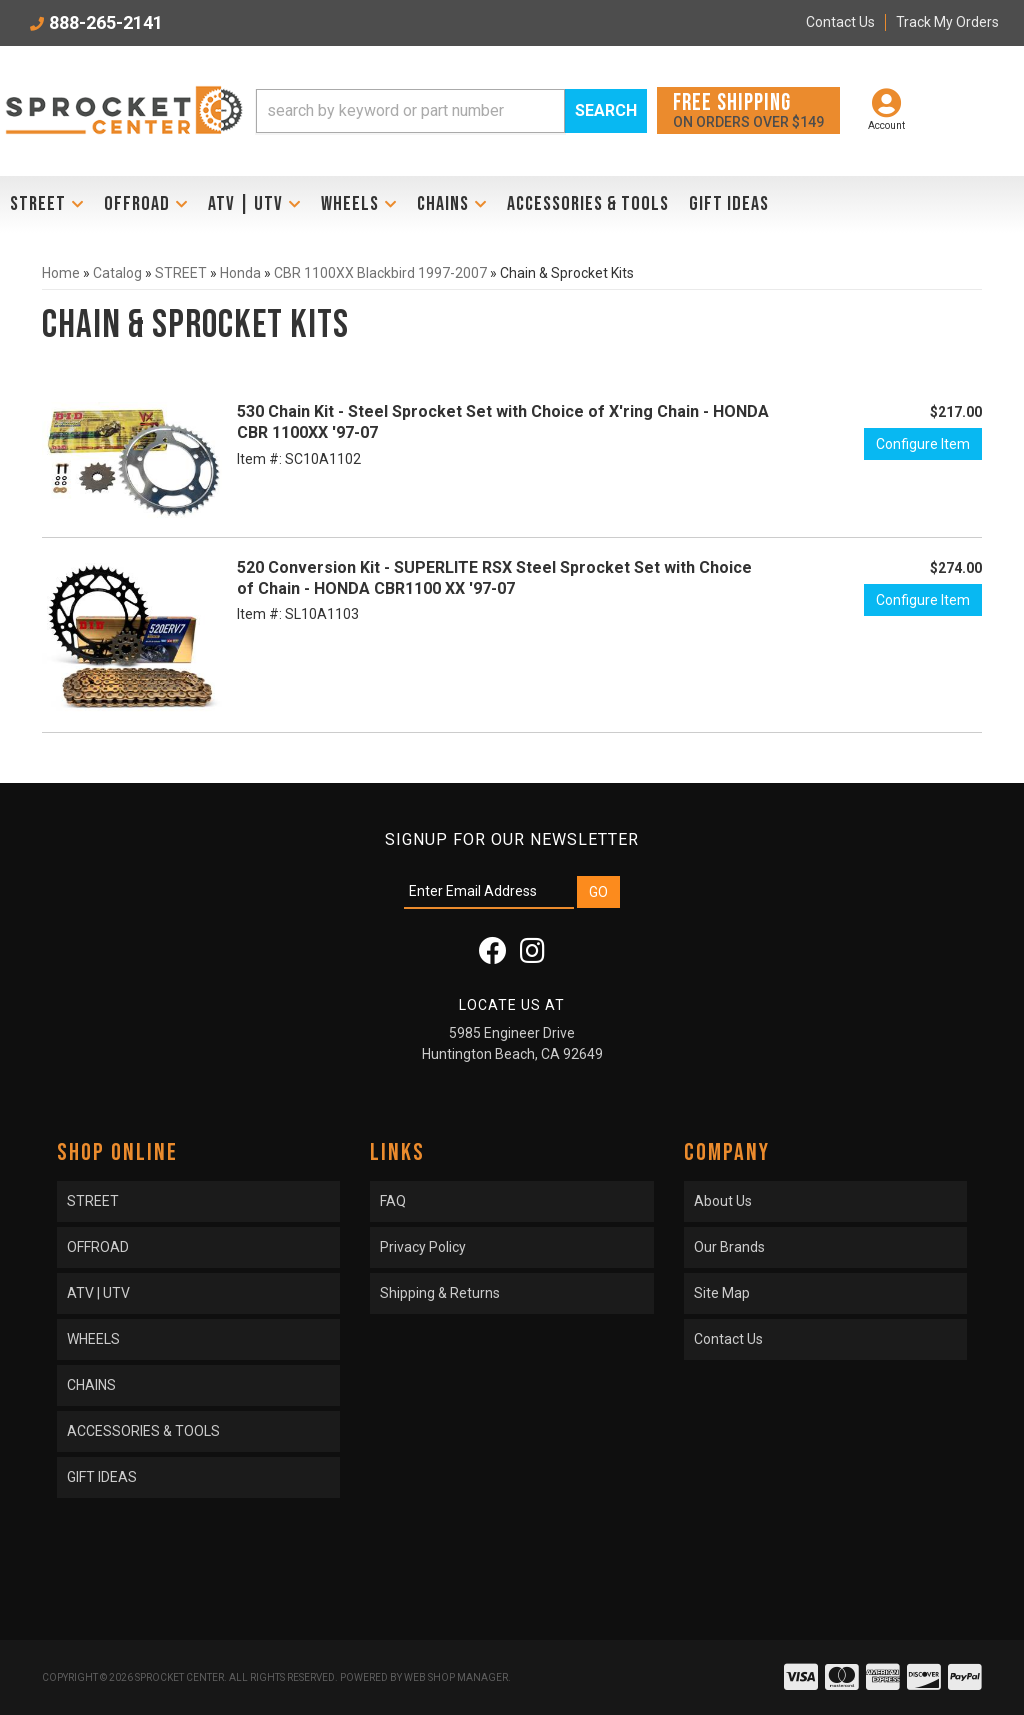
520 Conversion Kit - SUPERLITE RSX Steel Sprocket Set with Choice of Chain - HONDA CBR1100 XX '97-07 (494, 578)
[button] (451, 111)
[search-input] (410, 111)
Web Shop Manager (456, 1677)
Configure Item (923, 444)
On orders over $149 (748, 109)
